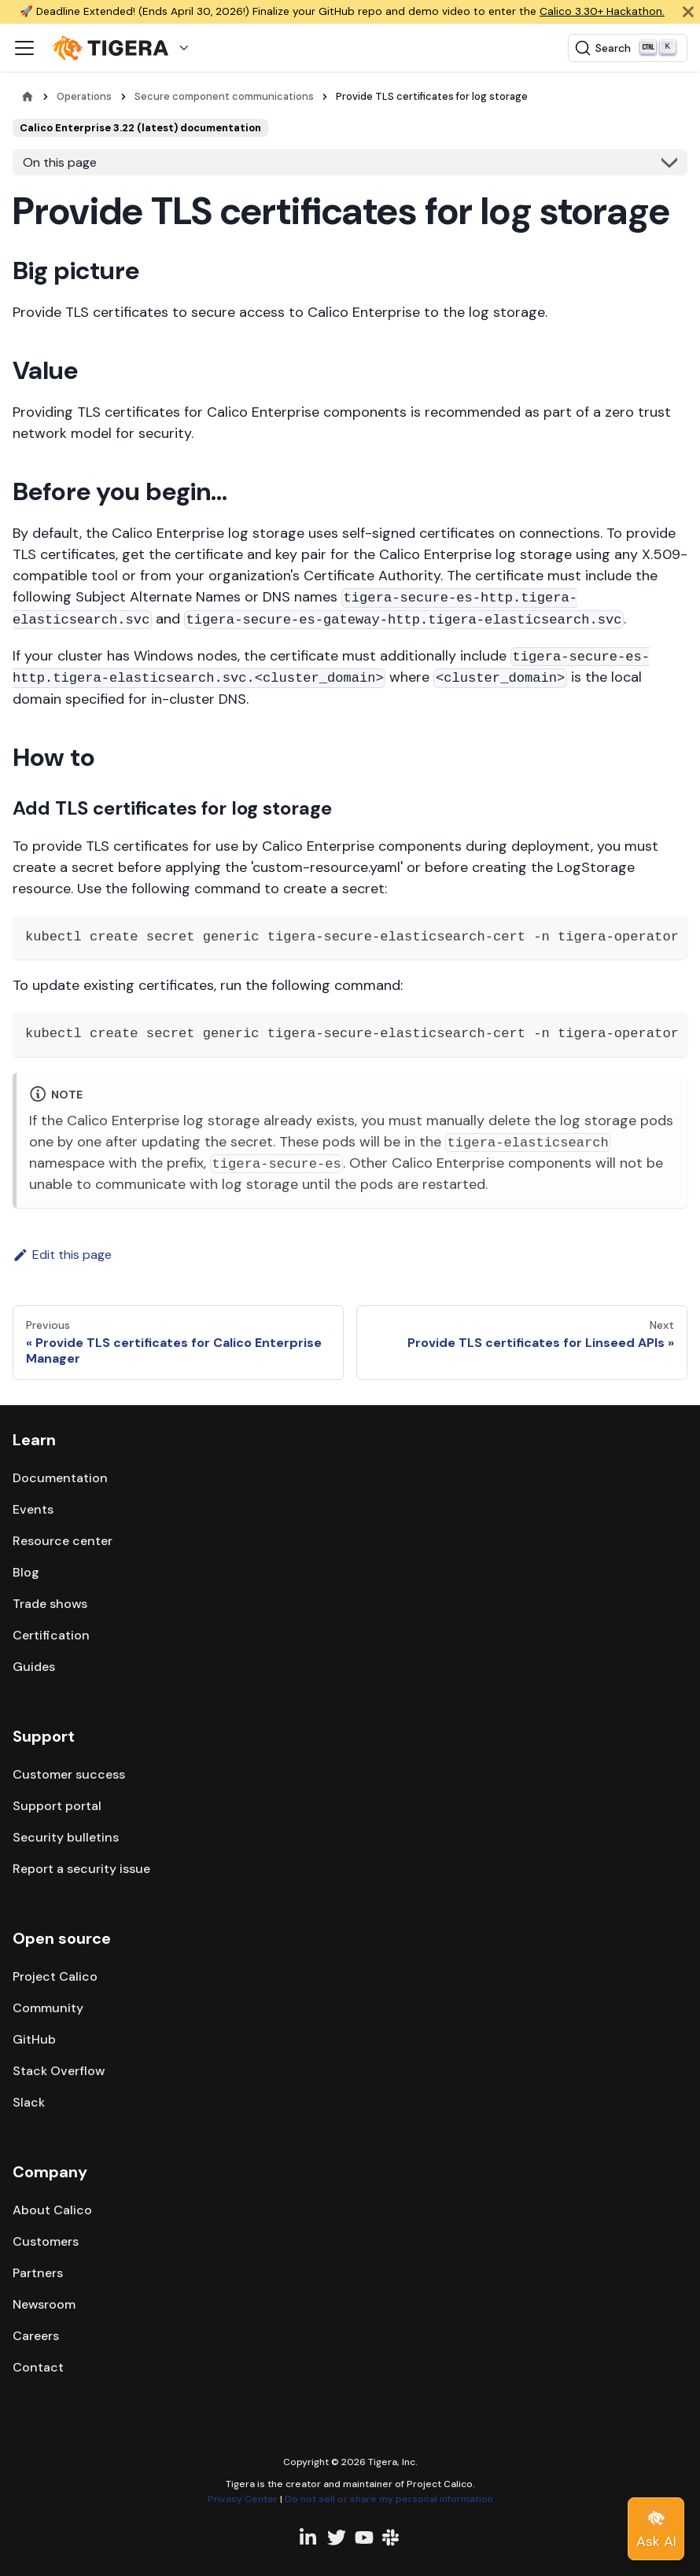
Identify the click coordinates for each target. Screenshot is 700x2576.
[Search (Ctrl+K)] (627, 48)
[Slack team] (391, 2537)
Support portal (57, 1806)
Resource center (62, 1541)
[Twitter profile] (336, 2537)
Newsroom (44, 2304)
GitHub (34, 2039)
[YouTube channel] (364, 2537)
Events (33, 1509)
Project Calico (55, 1976)
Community (48, 2008)
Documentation (60, 1478)
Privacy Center (243, 2499)
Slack (29, 2102)
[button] (124, 48)
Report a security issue (81, 1868)
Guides (34, 1666)
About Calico (52, 2210)
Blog (26, 1572)
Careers (36, 2336)
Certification (51, 1635)
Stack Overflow (59, 2071)
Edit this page (62, 1254)
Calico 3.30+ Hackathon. (602, 11)
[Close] (688, 12)
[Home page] (27, 95)
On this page (60, 162)
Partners (38, 2273)
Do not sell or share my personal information (389, 2499)
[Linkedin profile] (309, 2537)
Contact (38, 2367)
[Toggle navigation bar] (24, 48)
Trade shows (50, 1603)
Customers (46, 2241)
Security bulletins (66, 1837)
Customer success (69, 1774)
